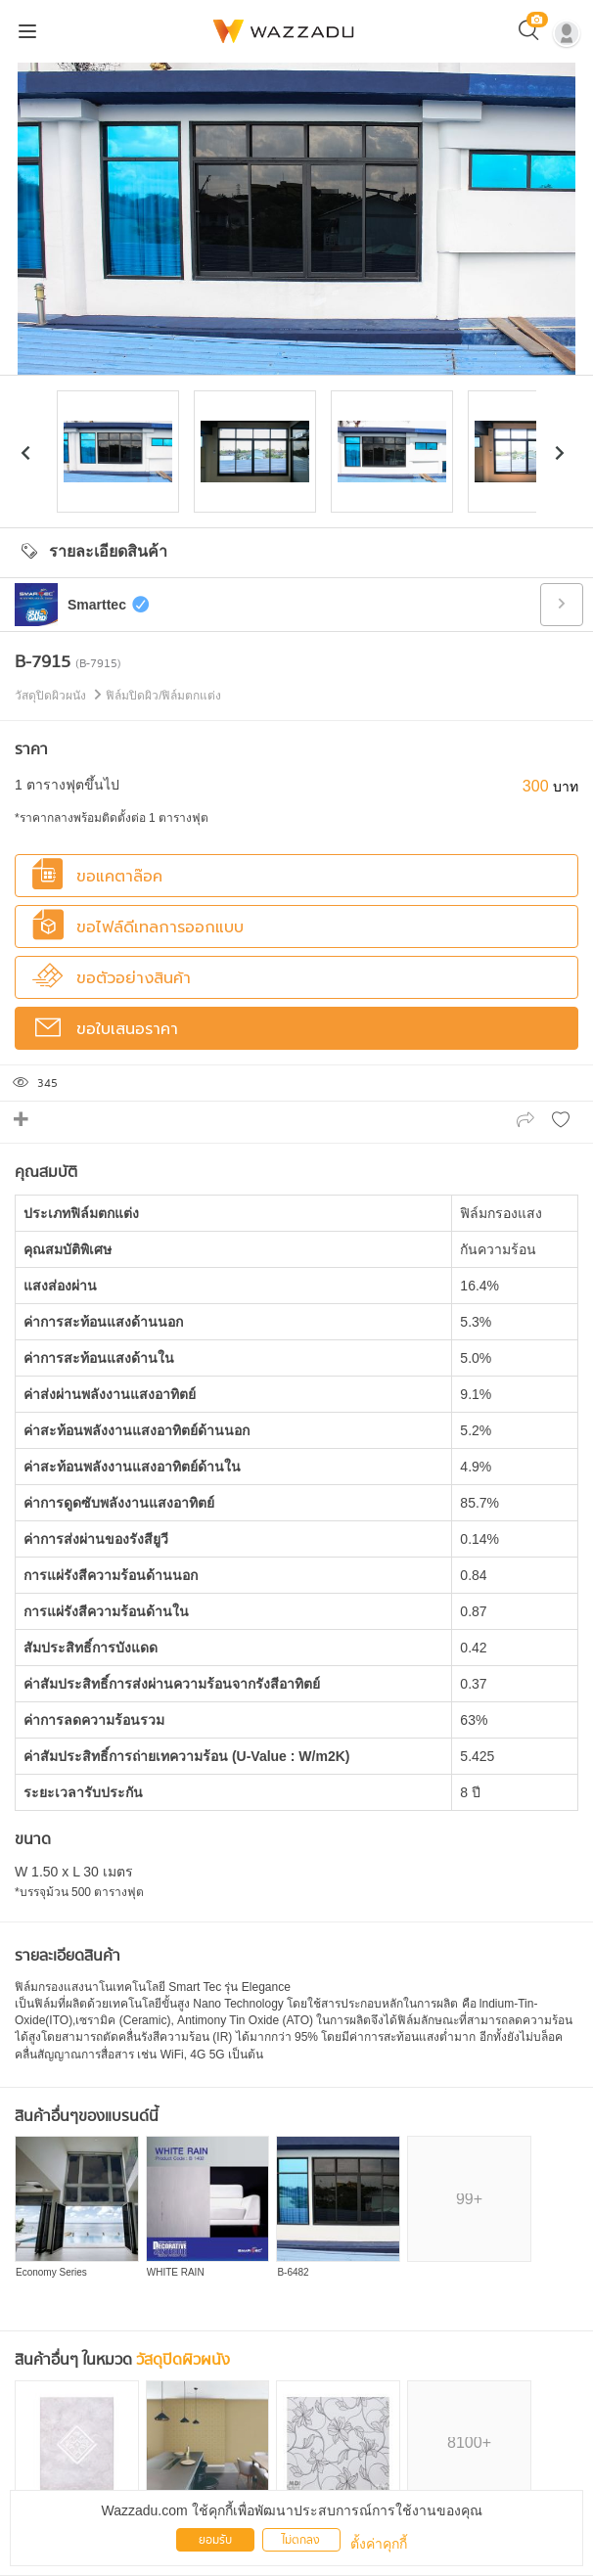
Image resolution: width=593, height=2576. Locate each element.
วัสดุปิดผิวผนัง (183, 2360)
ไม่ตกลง (301, 2540)
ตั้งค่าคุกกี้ (378, 2544)
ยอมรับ (215, 2540)
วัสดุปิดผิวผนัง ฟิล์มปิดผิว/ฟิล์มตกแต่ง (118, 695)
